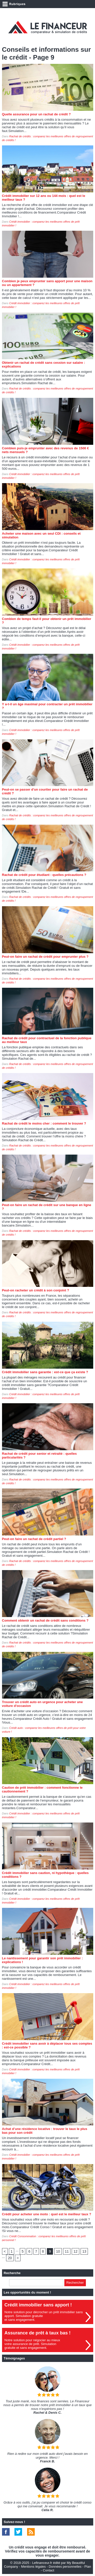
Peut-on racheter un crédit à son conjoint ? (35, 1290)
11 (67, 2251)
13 (84, 2251)
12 (75, 2251)
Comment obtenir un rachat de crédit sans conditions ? (45, 1620)
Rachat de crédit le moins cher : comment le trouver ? (44, 1123)
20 (10, 2258)
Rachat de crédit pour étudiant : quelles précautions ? (44, 875)
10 (58, 2251)
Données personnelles (65, 2566)
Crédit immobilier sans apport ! (38, 2304)
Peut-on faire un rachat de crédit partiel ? (34, 1539)
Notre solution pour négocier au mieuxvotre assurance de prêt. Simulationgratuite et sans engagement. (32, 2344)
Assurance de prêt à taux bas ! (38, 2332)
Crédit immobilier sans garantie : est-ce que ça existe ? (45, 1372)
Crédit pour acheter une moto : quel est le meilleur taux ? (46, 2214)
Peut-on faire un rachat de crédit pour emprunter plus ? (45, 956)
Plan (87, 2566)
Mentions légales (33, 2566)
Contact (48, 2570)
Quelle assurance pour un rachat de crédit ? (36, 114)
